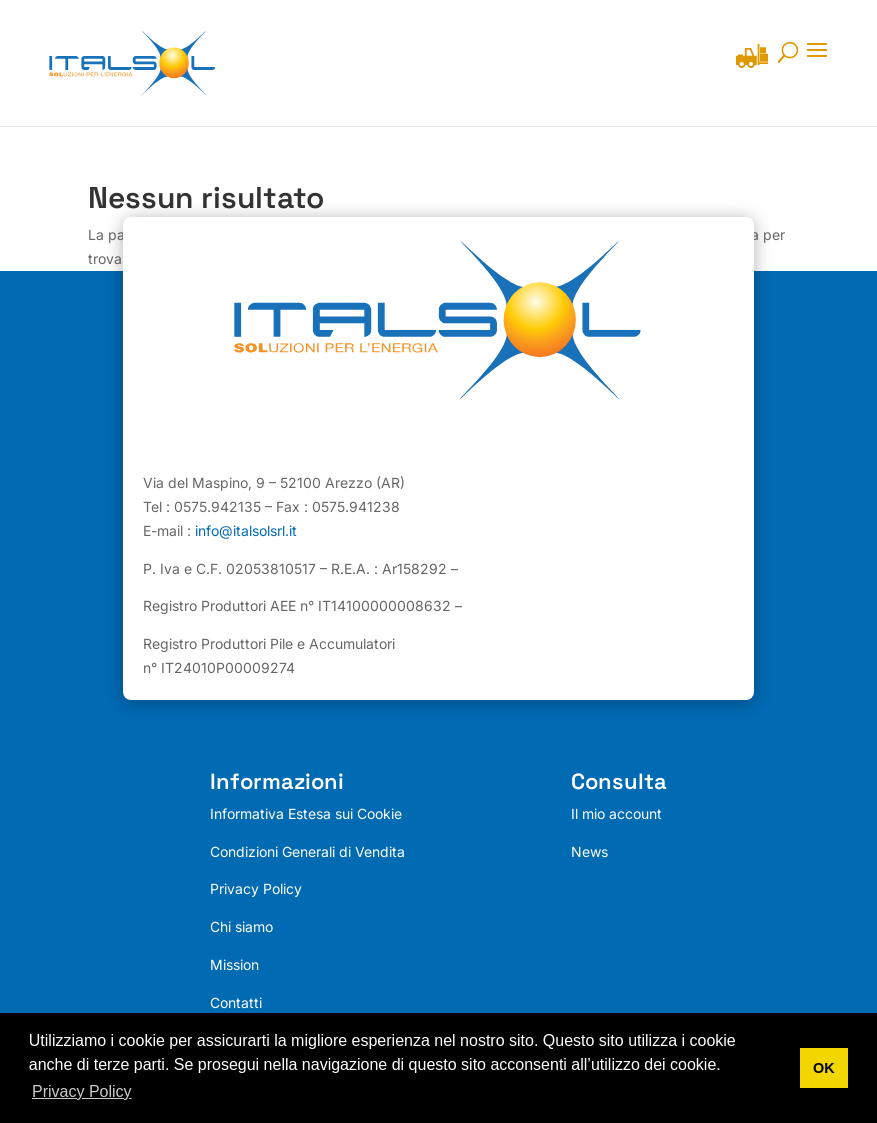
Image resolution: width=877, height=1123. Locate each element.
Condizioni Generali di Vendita (307, 851)
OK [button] (824, 1068)
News (589, 851)
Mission (234, 964)
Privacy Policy (256, 889)
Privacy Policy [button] (82, 1091)
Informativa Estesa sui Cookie (306, 813)
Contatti (236, 1002)
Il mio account (616, 813)
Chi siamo (241, 926)
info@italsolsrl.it (246, 530)
